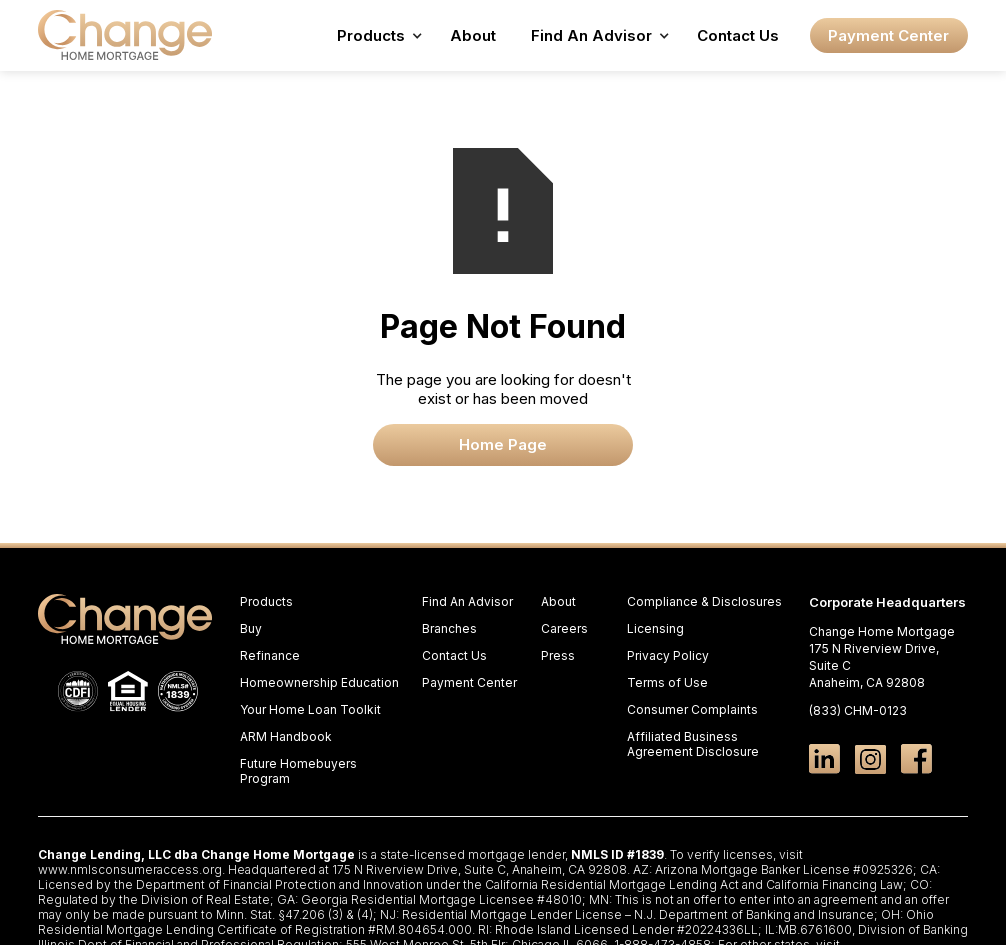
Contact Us (738, 35)
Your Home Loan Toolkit (310, 709)
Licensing (655, 628)
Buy (251, 628)
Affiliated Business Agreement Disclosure (693, 744)
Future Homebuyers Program (298, 771)
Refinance (270, 655)
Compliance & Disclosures (704, 601)
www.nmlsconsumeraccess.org (130, 869)
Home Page (503, 444)
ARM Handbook (286, 736)
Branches (449, 628)
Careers (564, 628)
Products (266, 601)
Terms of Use (667, 682)
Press (558, 655)
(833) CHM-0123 (858, 710)
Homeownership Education (319, 682)
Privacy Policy (668, 655)
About (473, 35)
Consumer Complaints (692, 709)
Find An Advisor (467, 601)
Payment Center (888, 35)
